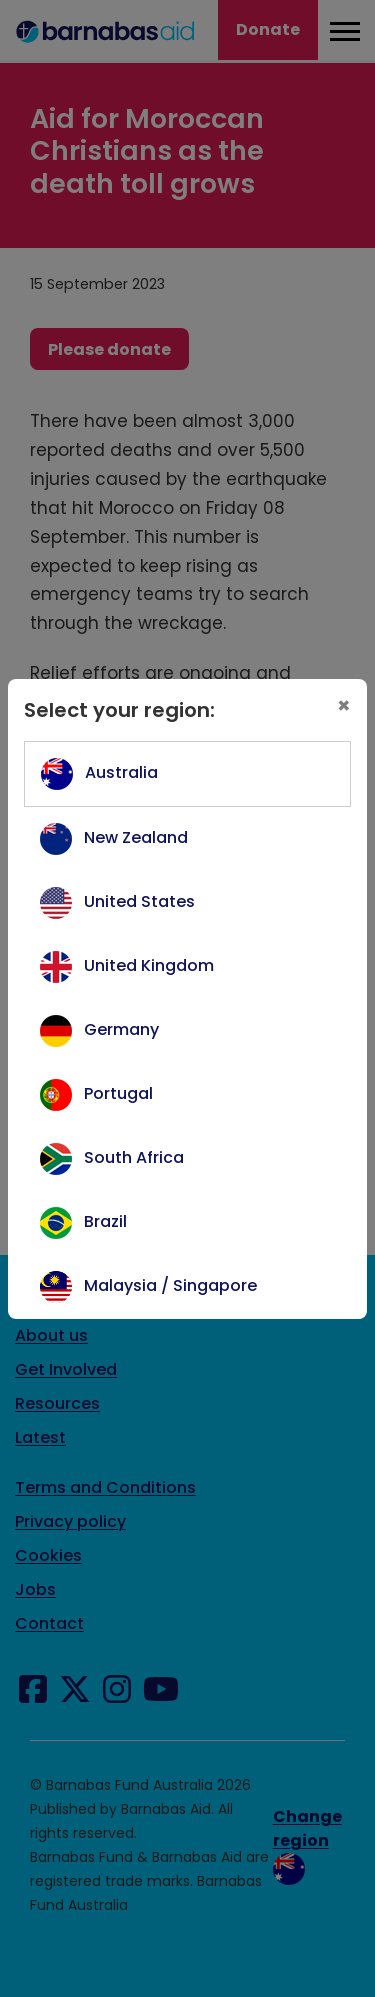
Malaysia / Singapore (170, 1285)
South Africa (134, 1157)
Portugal (118, 1093)
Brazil (105, 1221)
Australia (121, 772)
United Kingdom (149, 965)
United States (139, 901)
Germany (121, 1029)
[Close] (344, 706)
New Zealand (136, 837)
